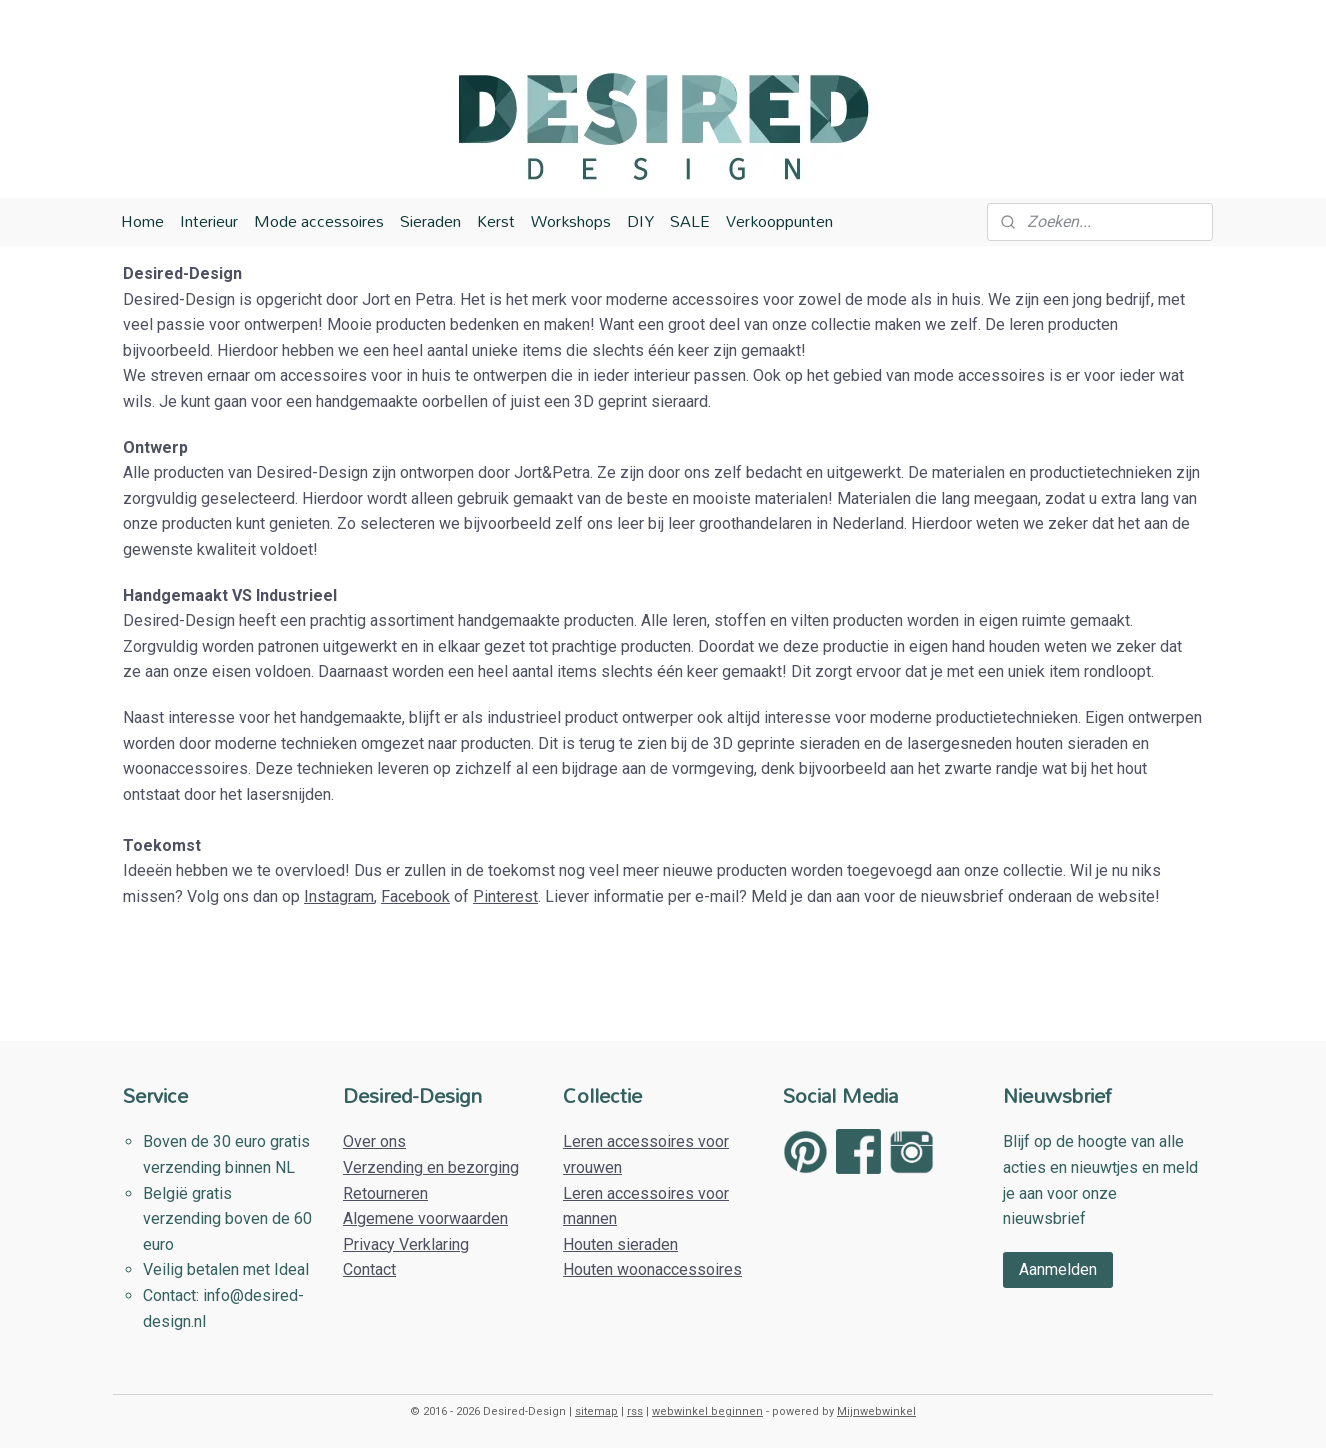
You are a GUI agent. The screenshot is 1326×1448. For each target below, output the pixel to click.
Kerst (496, 221)
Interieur (209, 221)
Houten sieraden (620, 1244)
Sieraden (430, 221)
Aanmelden (1058, 1269)
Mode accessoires (319, 221)
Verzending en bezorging (431, 1167)
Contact (369, 1269)
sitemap (596, 1411)
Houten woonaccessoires (652, 1269)
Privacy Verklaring (406, 1244)
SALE (690, 221)
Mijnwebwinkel (876, 1411)
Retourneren (385, 1193)
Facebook (415, 896)
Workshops (571, 221)
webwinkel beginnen (707, 1411)
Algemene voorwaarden (425, 1218)
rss (635, 1411)
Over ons (374, 1141)
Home (142, 221)
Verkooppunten (779, 221)
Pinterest (505, 896)
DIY (640, 221)
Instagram (339, 896)
